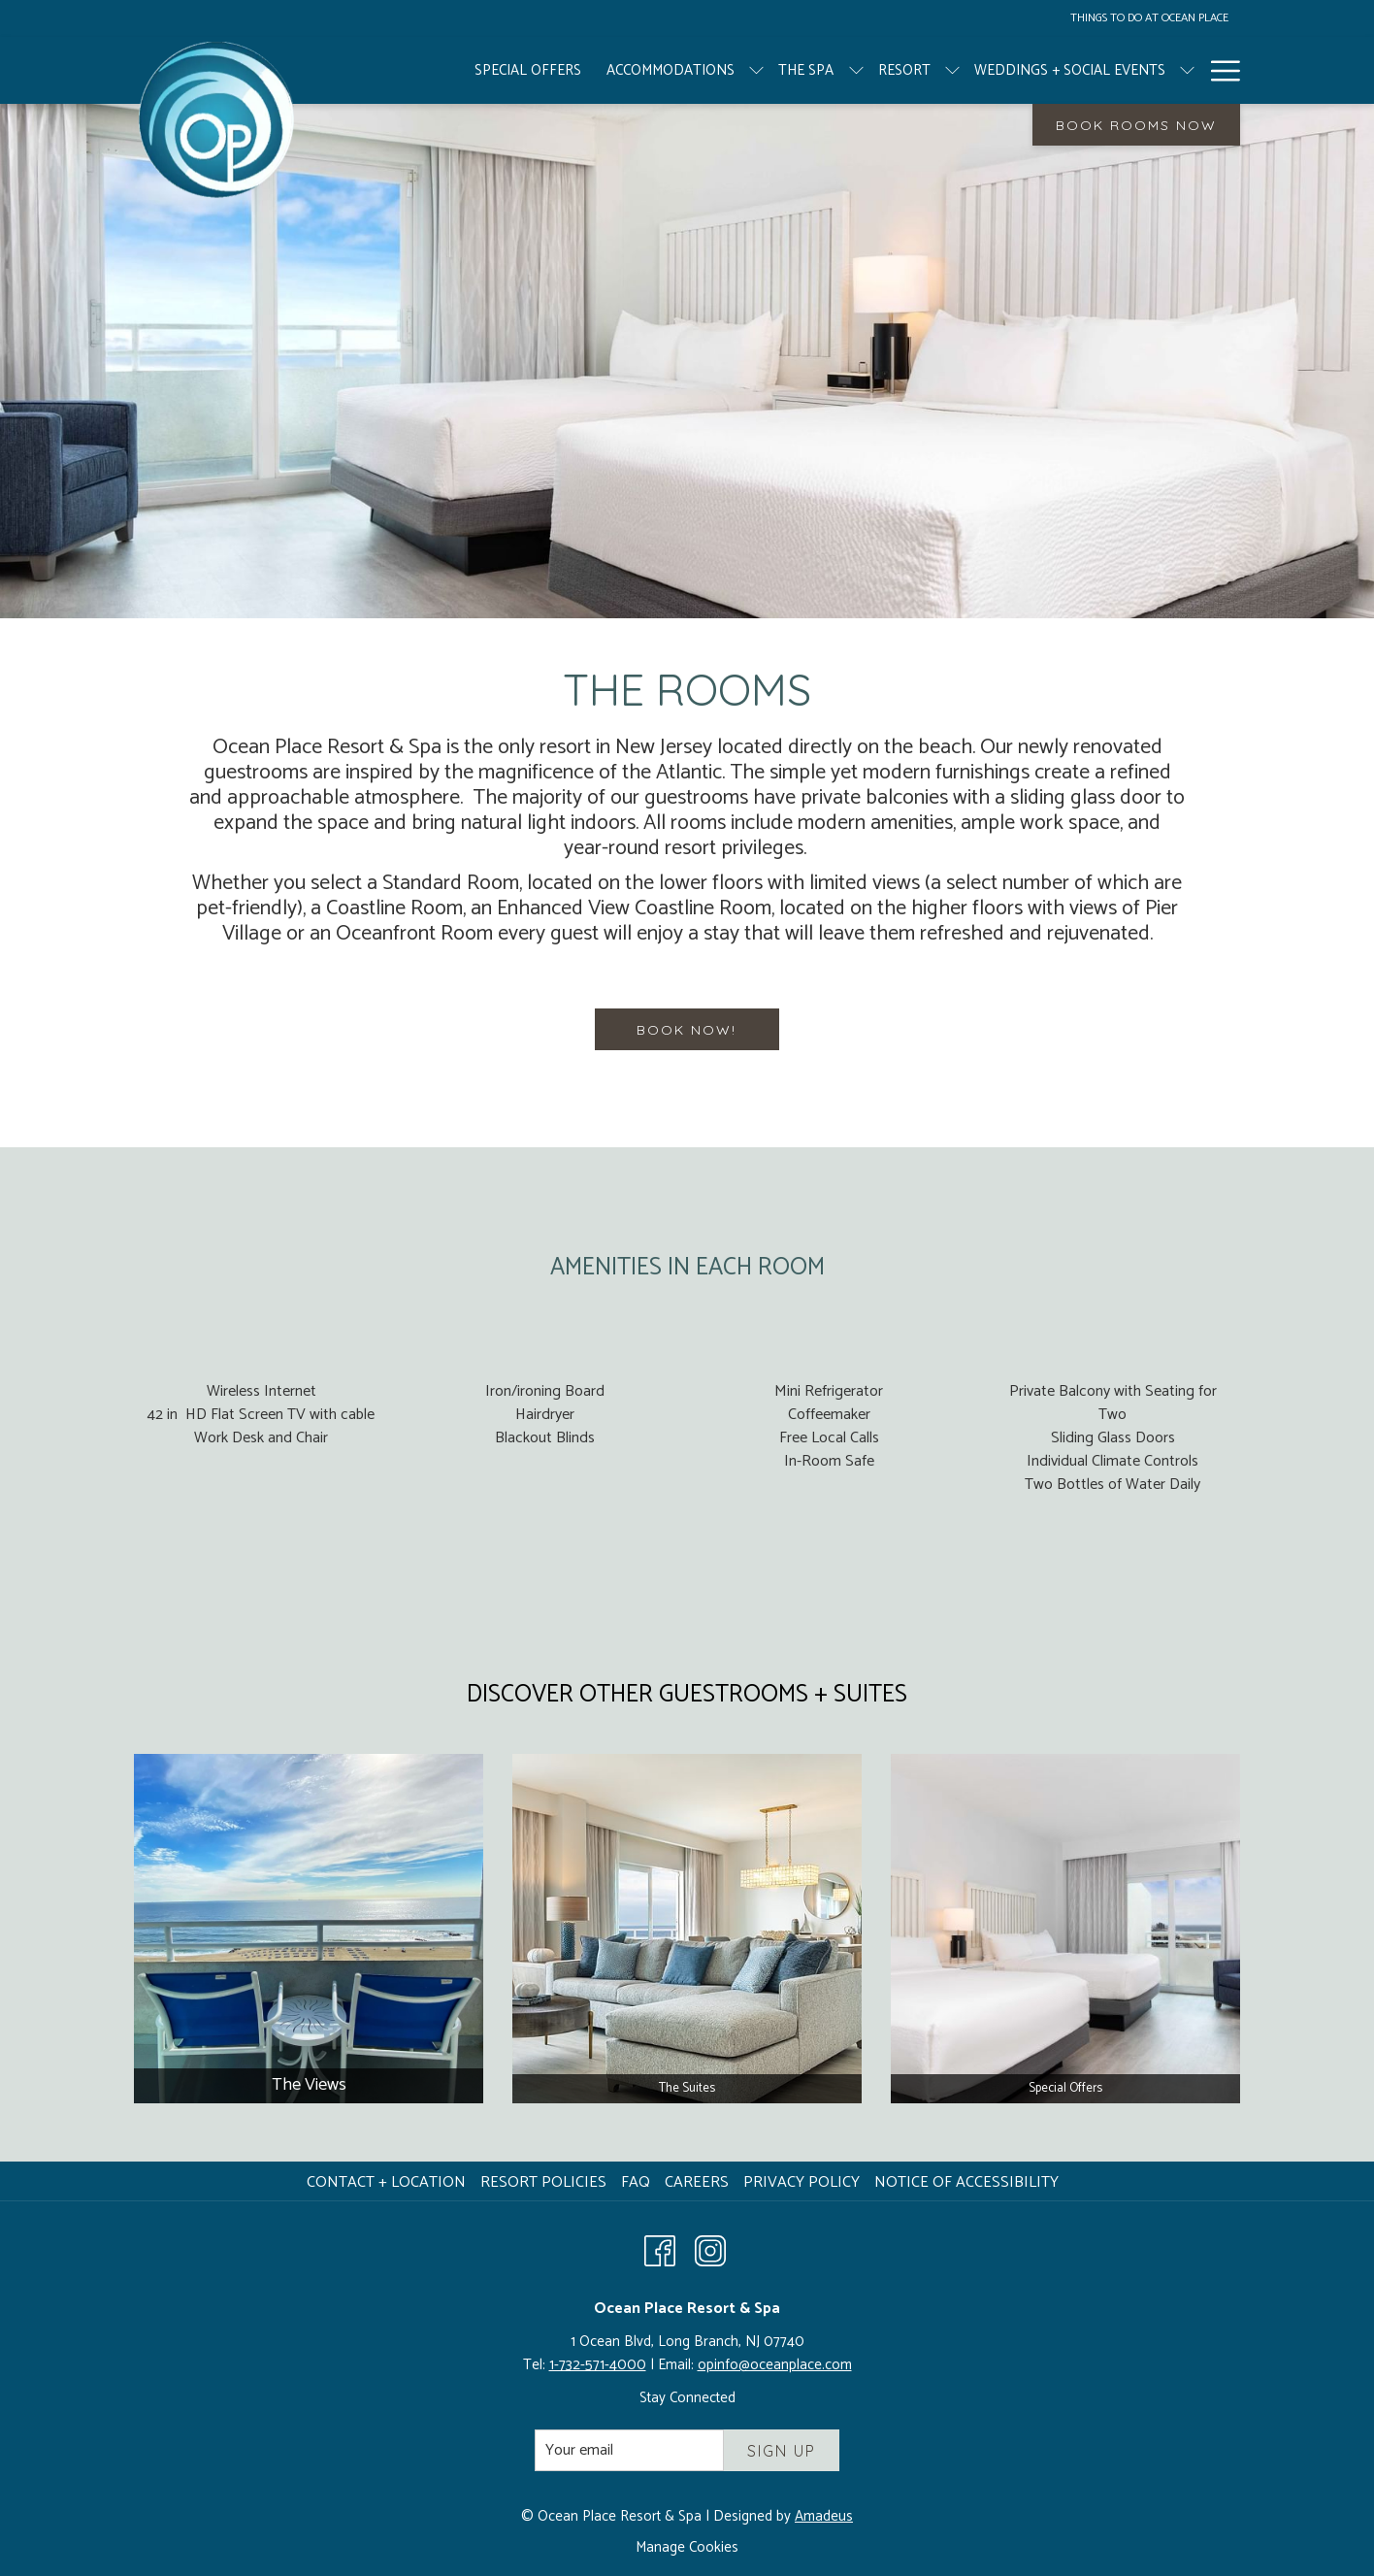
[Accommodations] (603, 70)
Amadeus (824, 2516)
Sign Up (781, 2450)
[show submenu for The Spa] (788, 70)
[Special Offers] (461, 70)
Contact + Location (386, 2182)
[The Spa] (739, 70)
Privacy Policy (801, 2182)
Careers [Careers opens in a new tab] (699, 2182)
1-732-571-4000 (597, 2365)
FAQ (635, 2182)
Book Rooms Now (1136, 125)
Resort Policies (543, 2182)
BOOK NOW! (686, 1030)
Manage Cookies (687, 2547)
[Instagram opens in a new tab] (710, 2250)
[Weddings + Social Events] (1003, 70)
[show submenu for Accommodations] (689, 70)
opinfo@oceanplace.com (775, 2365)
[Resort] (836, 70)
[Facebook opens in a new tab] (659, 2250)
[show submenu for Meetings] (1231, 70)
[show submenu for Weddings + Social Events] (1120, 70)
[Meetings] (1175, 70)
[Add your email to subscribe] (629, 2450)
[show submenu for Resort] (885, 70)
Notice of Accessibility (966, 2182)
